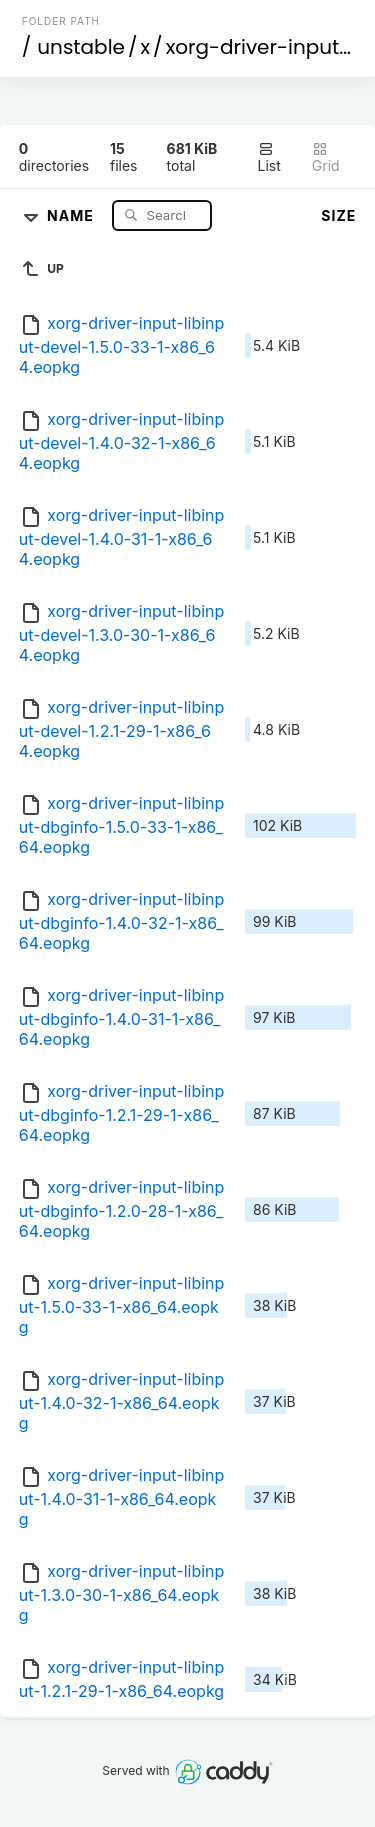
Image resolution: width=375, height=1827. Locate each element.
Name (72, 214)
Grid (326, 157)
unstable (81, 47)
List (269, 157)
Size (338, 215)
